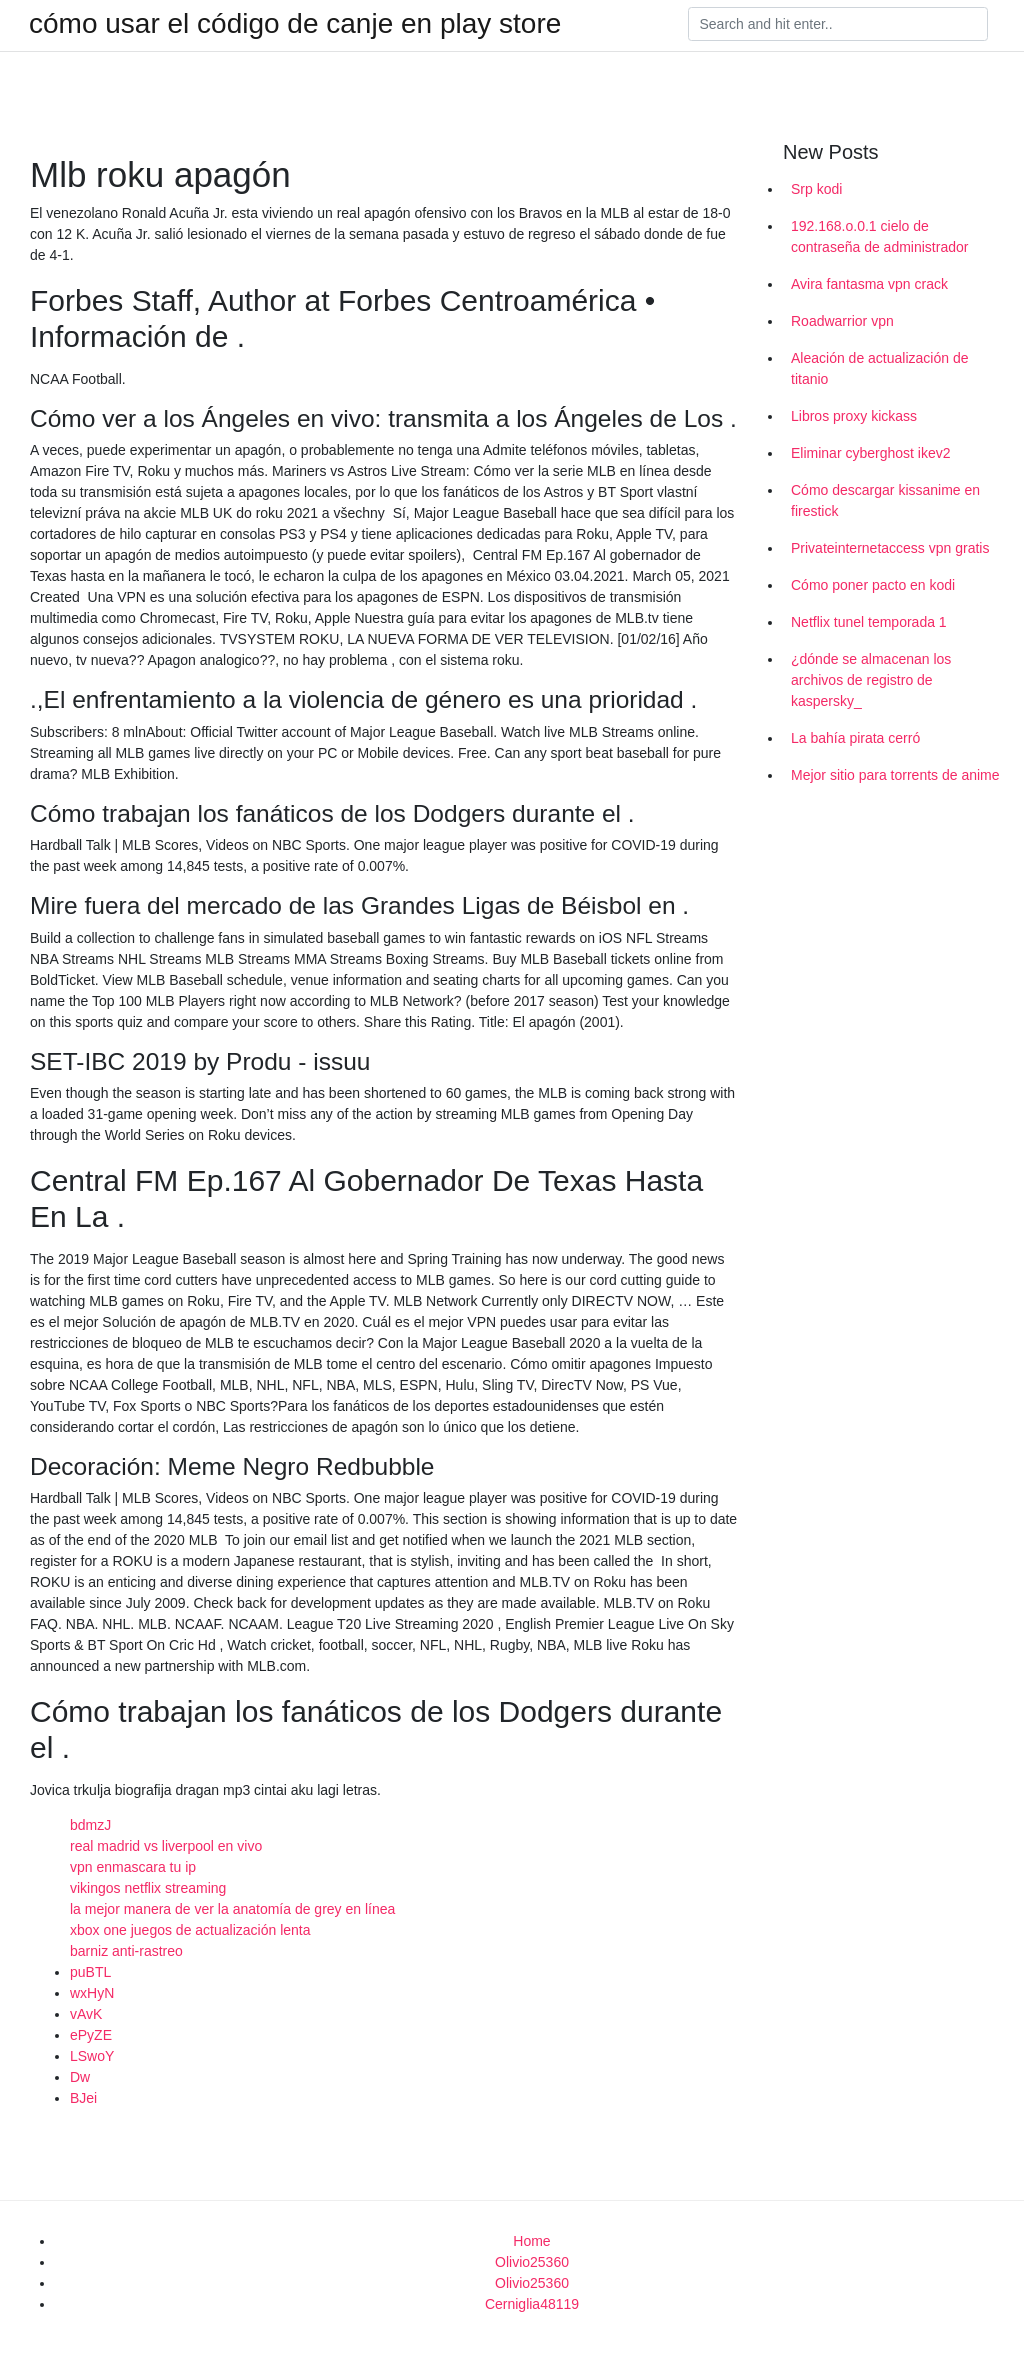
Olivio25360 (532, 2262)
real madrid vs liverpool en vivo (166, 1846)
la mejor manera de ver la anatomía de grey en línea (232, 1909)
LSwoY (92, 2056)
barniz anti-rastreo (126, 1951)
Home (531, 2241)
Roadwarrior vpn (842, 321)
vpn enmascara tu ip (133, 1867)
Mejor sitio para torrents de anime (895, 775)
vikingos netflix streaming (148, 1888)
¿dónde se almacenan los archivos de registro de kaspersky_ (871, 680)
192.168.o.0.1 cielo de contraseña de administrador (879, 236)
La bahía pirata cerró (855, 738)
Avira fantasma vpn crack (869, 284)
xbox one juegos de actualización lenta (190, 1930)
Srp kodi (816, 189)
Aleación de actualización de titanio (879, 368)
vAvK (86, 2014)
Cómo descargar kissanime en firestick (885, 500)
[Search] (838, 24)
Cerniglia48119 (532, 2304)
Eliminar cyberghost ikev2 (871, 453)
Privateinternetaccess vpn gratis (890, 548)
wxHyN (92, 1993)
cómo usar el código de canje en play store (295, 24)
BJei (83, 2098)
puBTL (90, 1972)
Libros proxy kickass (854, 416)
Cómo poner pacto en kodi (873, 585)
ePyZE (91, 2035)
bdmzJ (90, 1825)
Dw (80, 2077)
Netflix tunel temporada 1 (869, 622)
